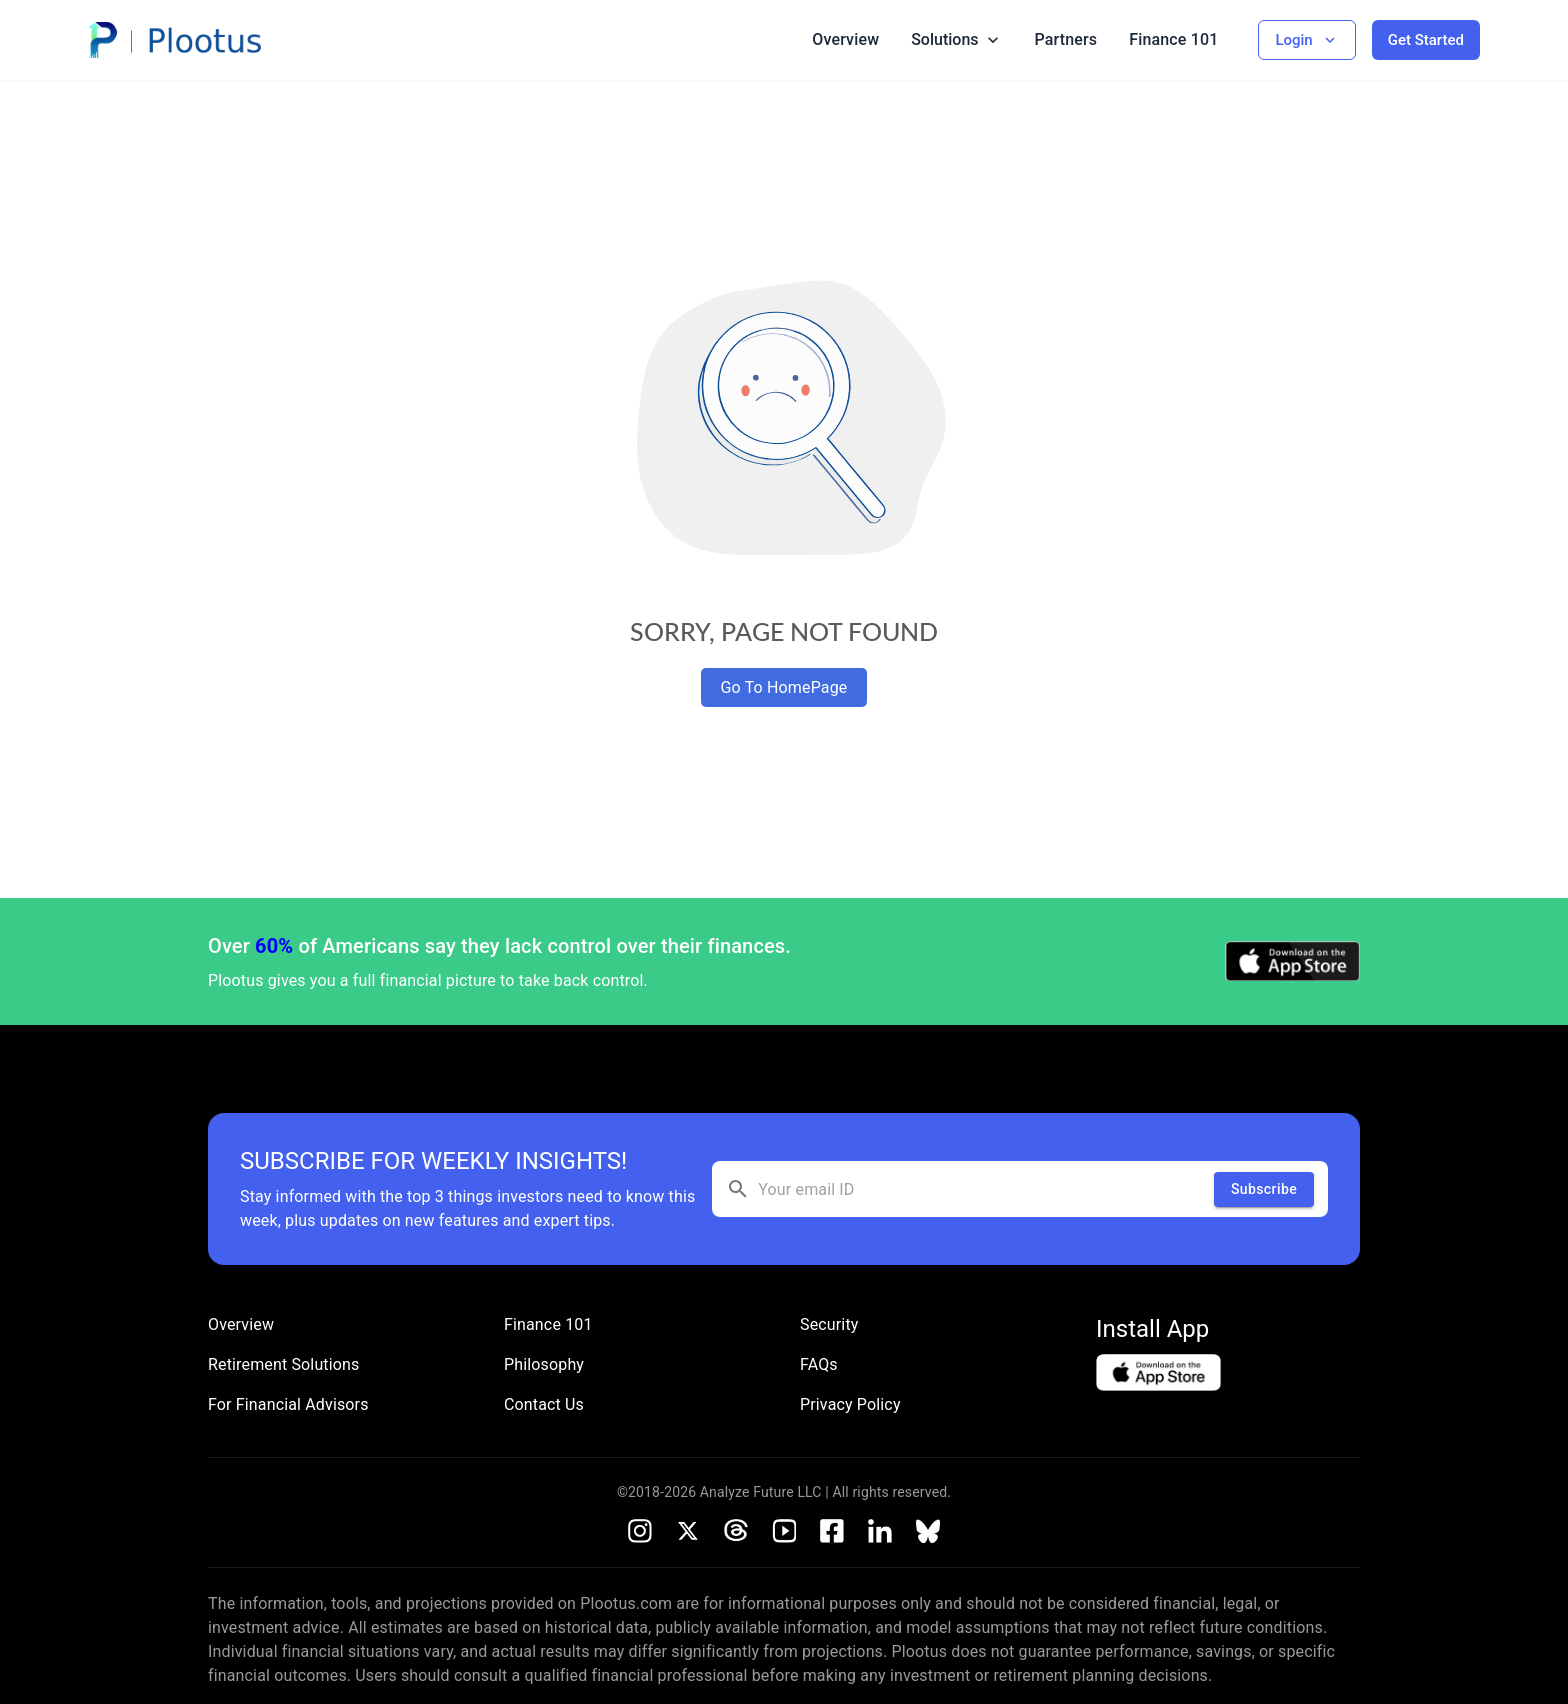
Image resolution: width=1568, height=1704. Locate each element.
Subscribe (1264, 1189)
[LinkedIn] (880, 1530)
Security (829, 1324)
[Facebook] (832, 1530)
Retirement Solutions (283, 1364)
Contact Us (544, 1404)
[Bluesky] (928, 1530)
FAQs (819, 1364)
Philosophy (544, 1364)
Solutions (956, 40)
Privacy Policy (850, 1404)
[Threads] (736, 1530)
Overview (845, 39)
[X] (688, 1530)
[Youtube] (784, 1530)
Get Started (1426, 40)
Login (1306, 40)
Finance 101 (1173, 39)
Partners (1066, 39)
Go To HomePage (784, 687)
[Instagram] (640, 1530)
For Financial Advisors (288, 1404)
